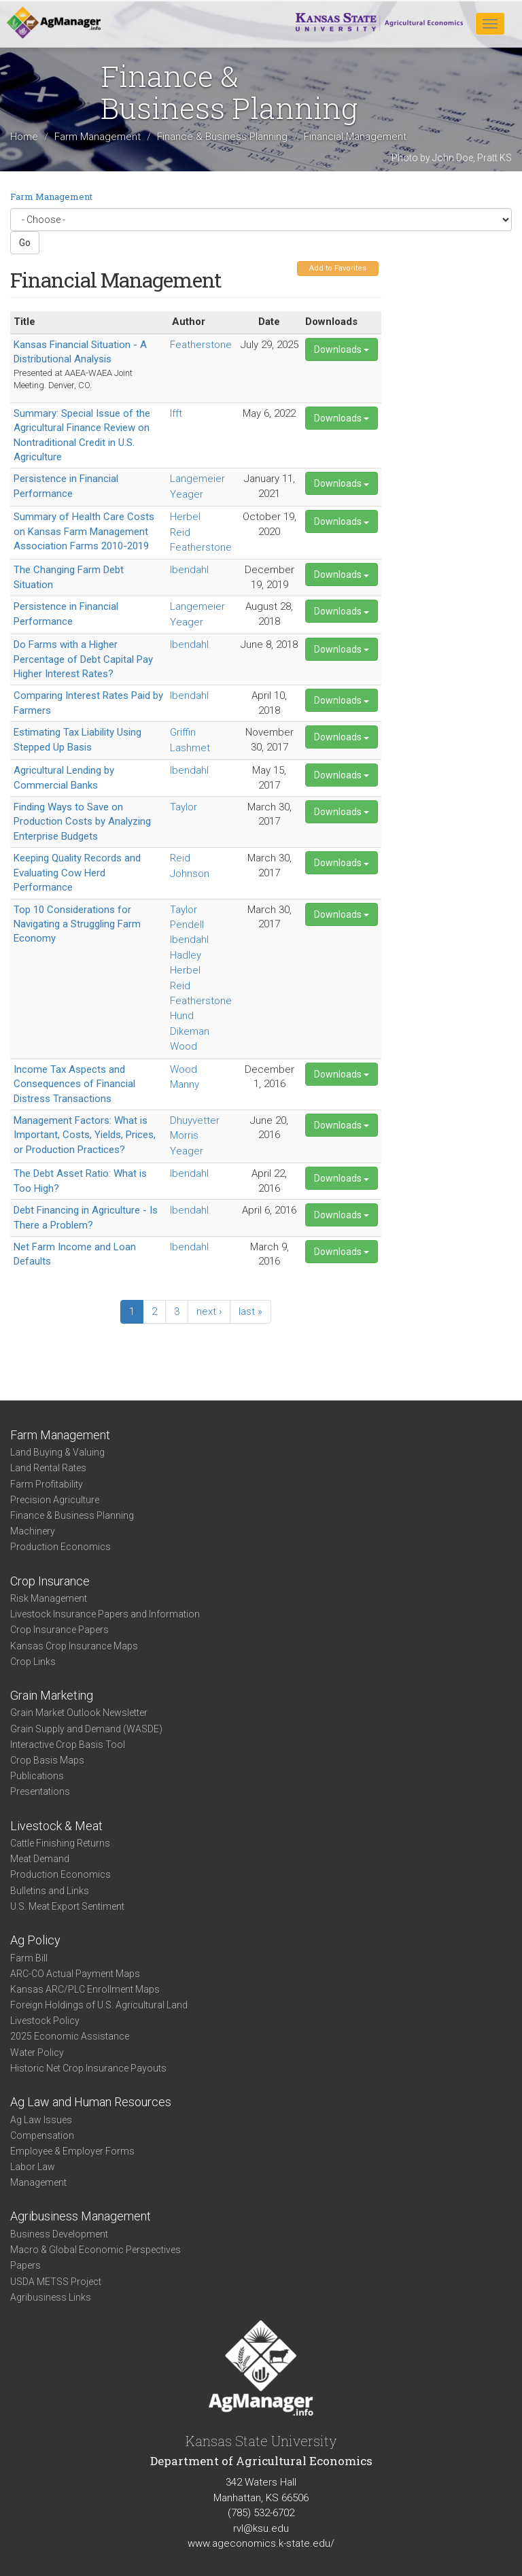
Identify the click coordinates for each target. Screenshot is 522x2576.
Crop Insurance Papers (59, 1629)
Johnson (189, 874)
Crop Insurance (50, 1581)
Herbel (185, 517)
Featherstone (201, 345)
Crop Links (33, 1661)
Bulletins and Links (49, 1890)
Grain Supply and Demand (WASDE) (86, 1728)
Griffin (183, 732)
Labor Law (32, 2166)
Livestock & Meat (56, 1826)
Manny (184, 1084)
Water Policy (37, 2052)
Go (25, 242)
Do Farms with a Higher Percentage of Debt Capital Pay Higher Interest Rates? (83, 659)
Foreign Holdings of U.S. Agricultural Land (99, 2004)
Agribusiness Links (50, 2297)
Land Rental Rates (48, 1467)
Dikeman (189, 1031)
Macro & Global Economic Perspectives (95, 2249)
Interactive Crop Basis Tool (67, 1744)
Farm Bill (29, 1958)
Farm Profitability (46, 1484)
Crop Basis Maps (47, 1760)
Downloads (341, 349)
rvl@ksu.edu (261, 2528)
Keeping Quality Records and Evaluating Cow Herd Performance (77, 872)
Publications (37, 1775)
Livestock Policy (45, 2020)
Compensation (42, 2135)
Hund (182, 1016)
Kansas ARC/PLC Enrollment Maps (85, 1989)
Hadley (185, 955)
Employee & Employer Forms (72, 2151)
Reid (180, 532)
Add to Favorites (337, 268)
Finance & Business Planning (222, 137)
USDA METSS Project (55, 2281)
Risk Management (48, 1598)
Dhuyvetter (195, 1120)
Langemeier (197, 479)
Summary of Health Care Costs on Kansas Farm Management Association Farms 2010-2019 (84, 531)
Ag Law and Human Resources (90, 2102)
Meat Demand (39, 1858)
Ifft (176, 413)
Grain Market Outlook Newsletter (78, 1712)
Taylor (183, 807)
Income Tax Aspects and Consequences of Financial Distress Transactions (74, 1084)
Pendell (187, 924)
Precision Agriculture (54, 1499)
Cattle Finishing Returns (60, 1843)
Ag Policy (35, 1940)
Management (38, 2182)
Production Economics (60, 1546)
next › (209, 1311)
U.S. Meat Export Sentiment (67, 1906)
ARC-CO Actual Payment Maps (75, 1973)
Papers (25, 2265)
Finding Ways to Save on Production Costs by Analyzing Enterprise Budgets (82, 821)
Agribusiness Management (80, 2216)
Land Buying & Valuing (57, 1452)
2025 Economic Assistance (69, 2036)
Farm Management (97, 137)
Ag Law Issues (41, 2119)
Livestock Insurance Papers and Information (105, 1614)
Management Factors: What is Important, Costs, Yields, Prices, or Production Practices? (85, 1135)
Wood (183, 1046)
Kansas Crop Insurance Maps (74, 1646)
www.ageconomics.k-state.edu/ (261, 2543)
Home (24, 137)
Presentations (40, 1791)
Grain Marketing (51, 1695)
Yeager (186, 494)
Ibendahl (189, 570)
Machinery (32, 1531)
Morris (184, 1135)
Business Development (59, 2234)
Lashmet (190, 748)
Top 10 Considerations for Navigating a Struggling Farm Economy (77, 924)
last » (250, 1311)
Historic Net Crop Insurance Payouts (88, 2068)
